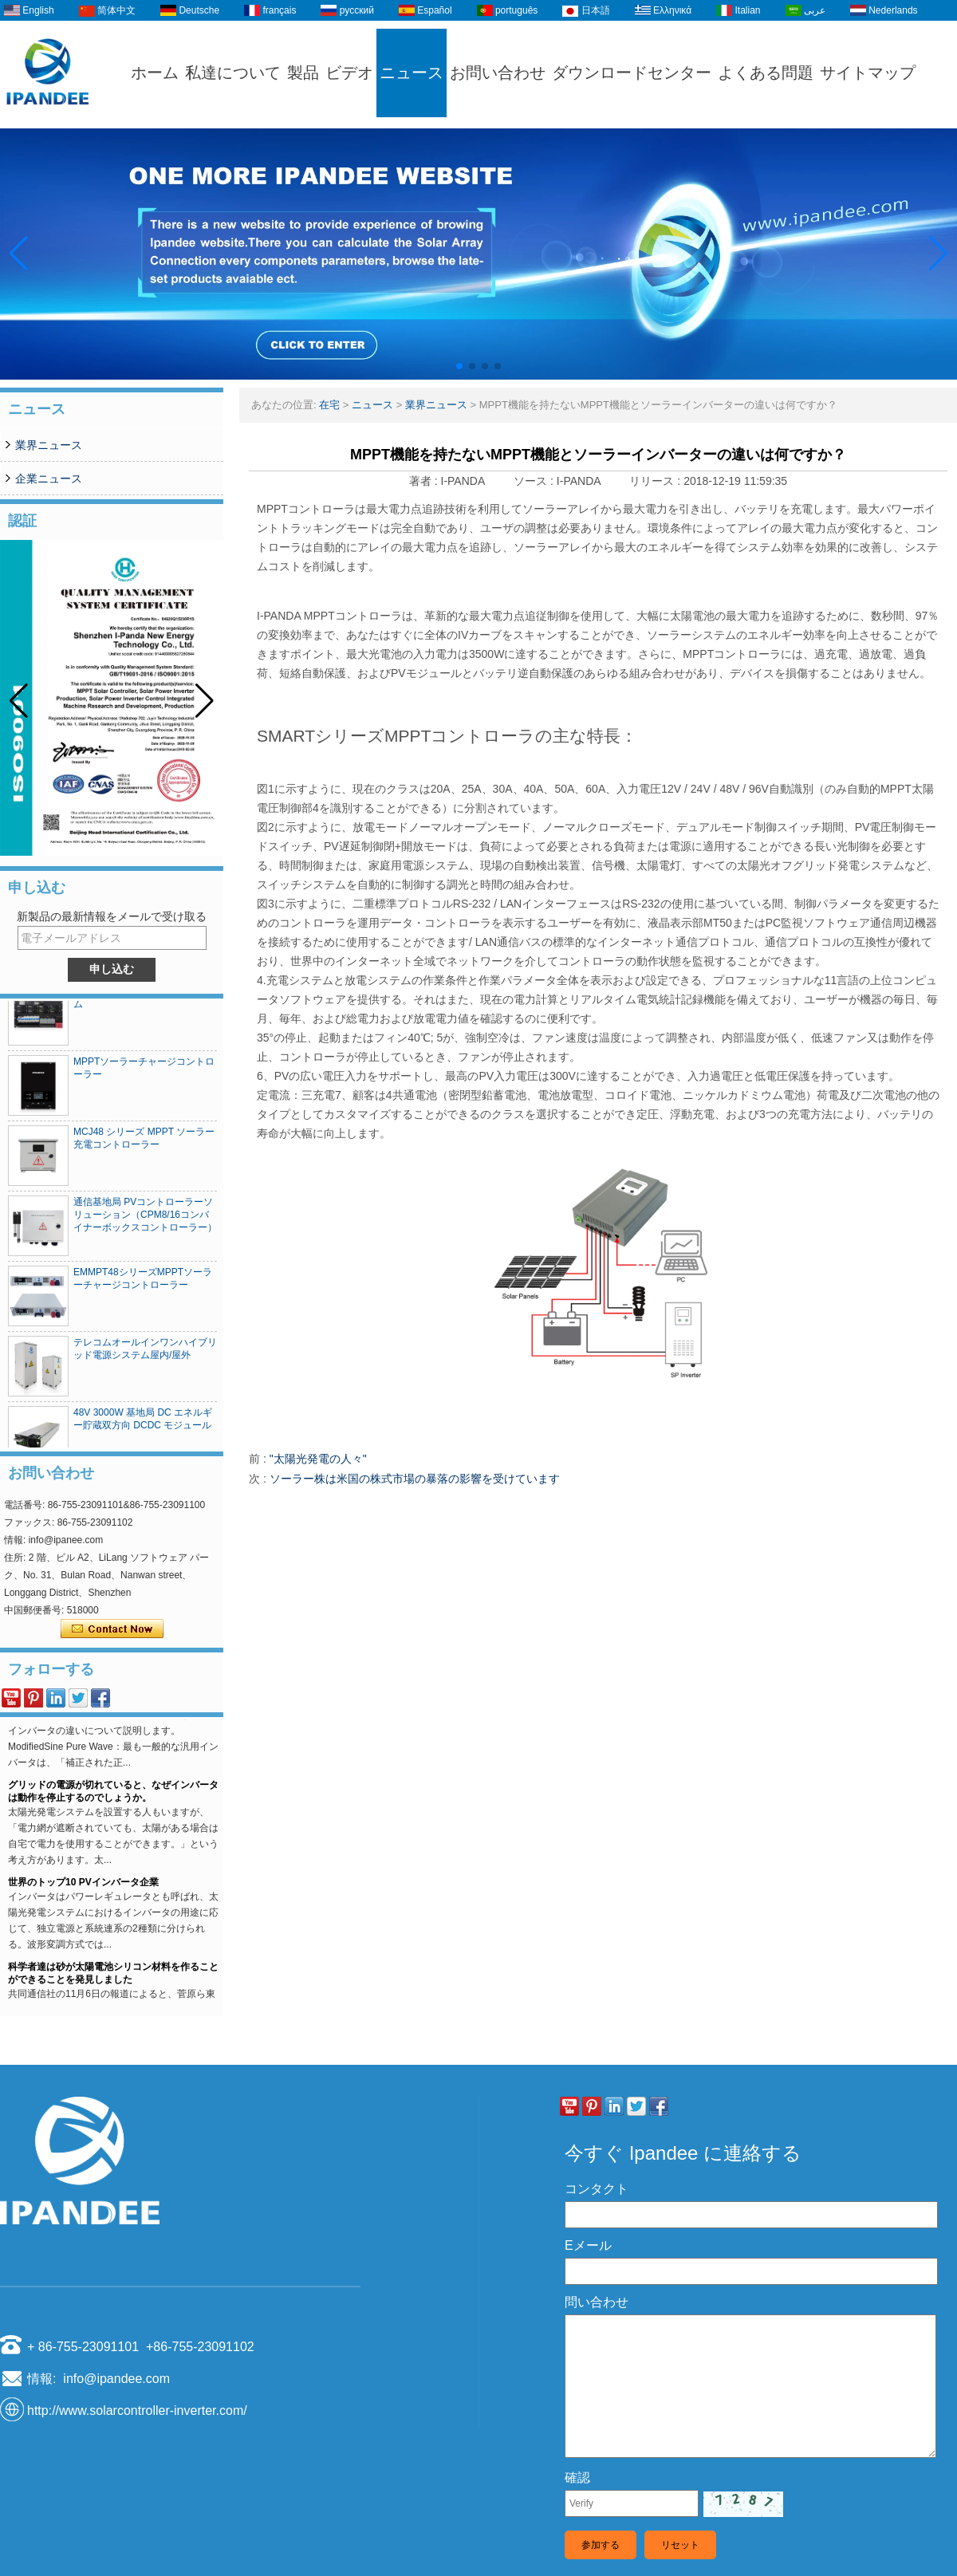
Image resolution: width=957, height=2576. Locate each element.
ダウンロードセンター (631, 72)
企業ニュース (48, 478)
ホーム (155, 72)
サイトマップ (868, 72)
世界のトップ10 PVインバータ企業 (83, 1915)
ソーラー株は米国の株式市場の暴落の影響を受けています (415, 1478)
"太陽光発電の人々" (318, 1458)
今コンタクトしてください (112, 1629)
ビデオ (349, 72)
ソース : (535, 481)
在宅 (329, 405)
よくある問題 (765, 72)
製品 (303, 72)
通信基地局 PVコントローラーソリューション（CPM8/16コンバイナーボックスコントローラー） (145, 1218)
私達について (233, 72)
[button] (459, 366)
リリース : (656, 481)
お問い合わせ (497, 72)
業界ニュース (48, 445)
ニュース (411, 72)
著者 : (425, 481)
